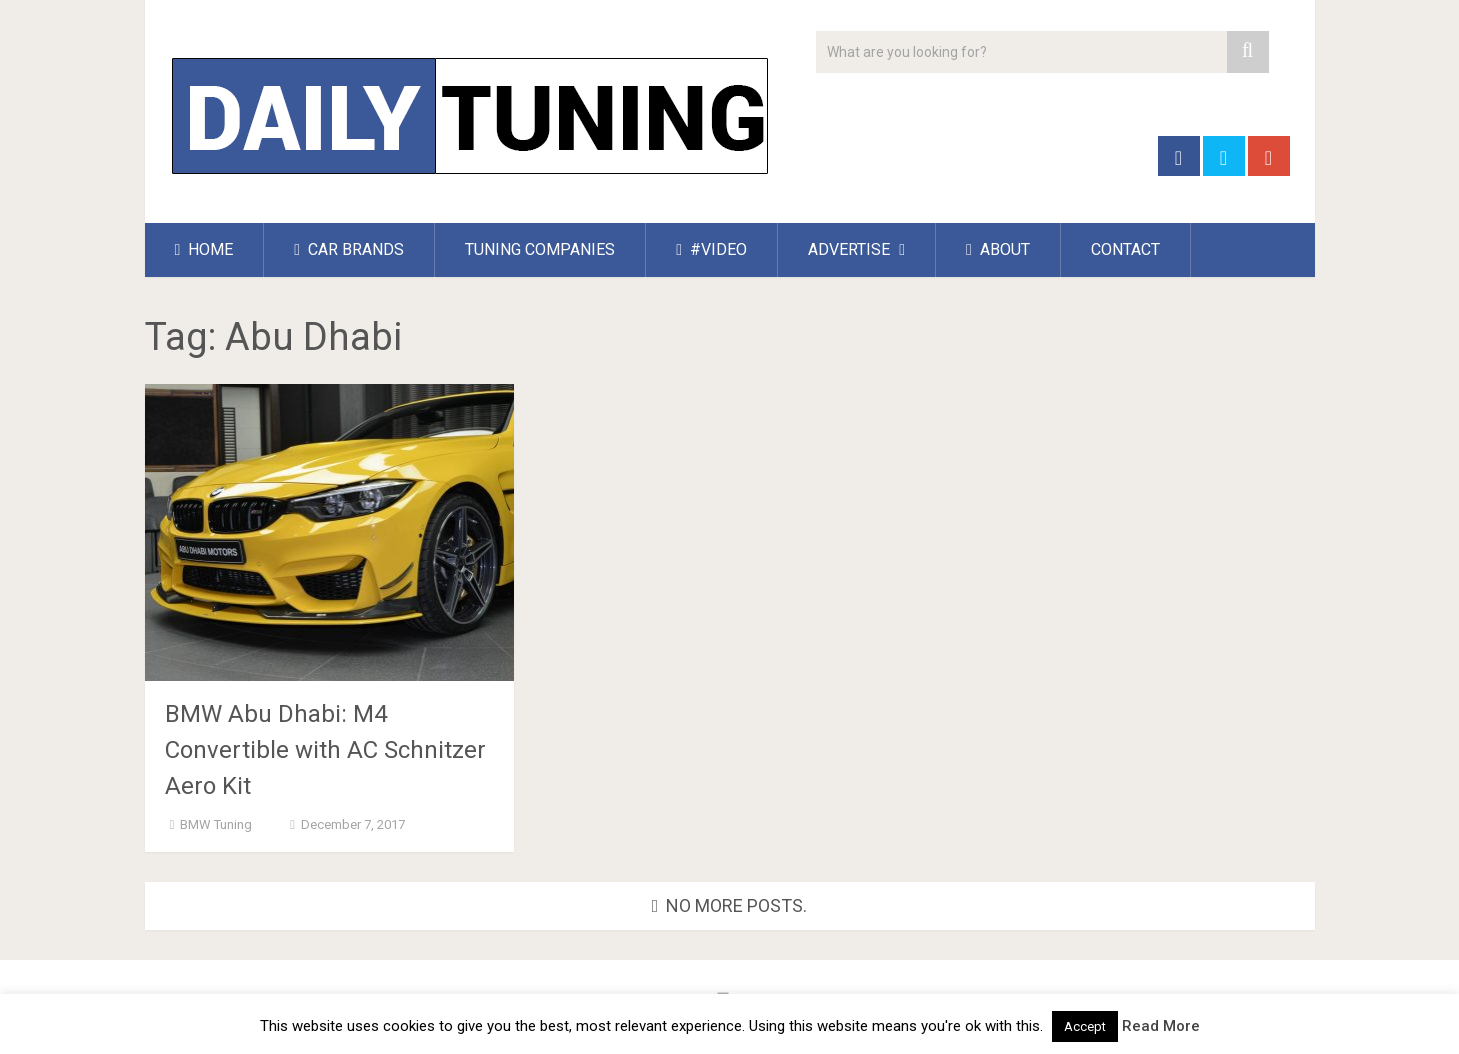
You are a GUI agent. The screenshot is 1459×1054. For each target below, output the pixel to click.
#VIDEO (711, 249)
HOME (204, 249)
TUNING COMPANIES (540, 249)
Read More (1161, 1026)
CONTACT (1125, 249)
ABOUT (998, 249)
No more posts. (730, 905)
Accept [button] (1085, 1026)
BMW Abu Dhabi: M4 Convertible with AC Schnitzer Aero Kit (325, 750)
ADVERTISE (849, 249)
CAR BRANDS (349, 249)
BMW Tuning (216, 824)
